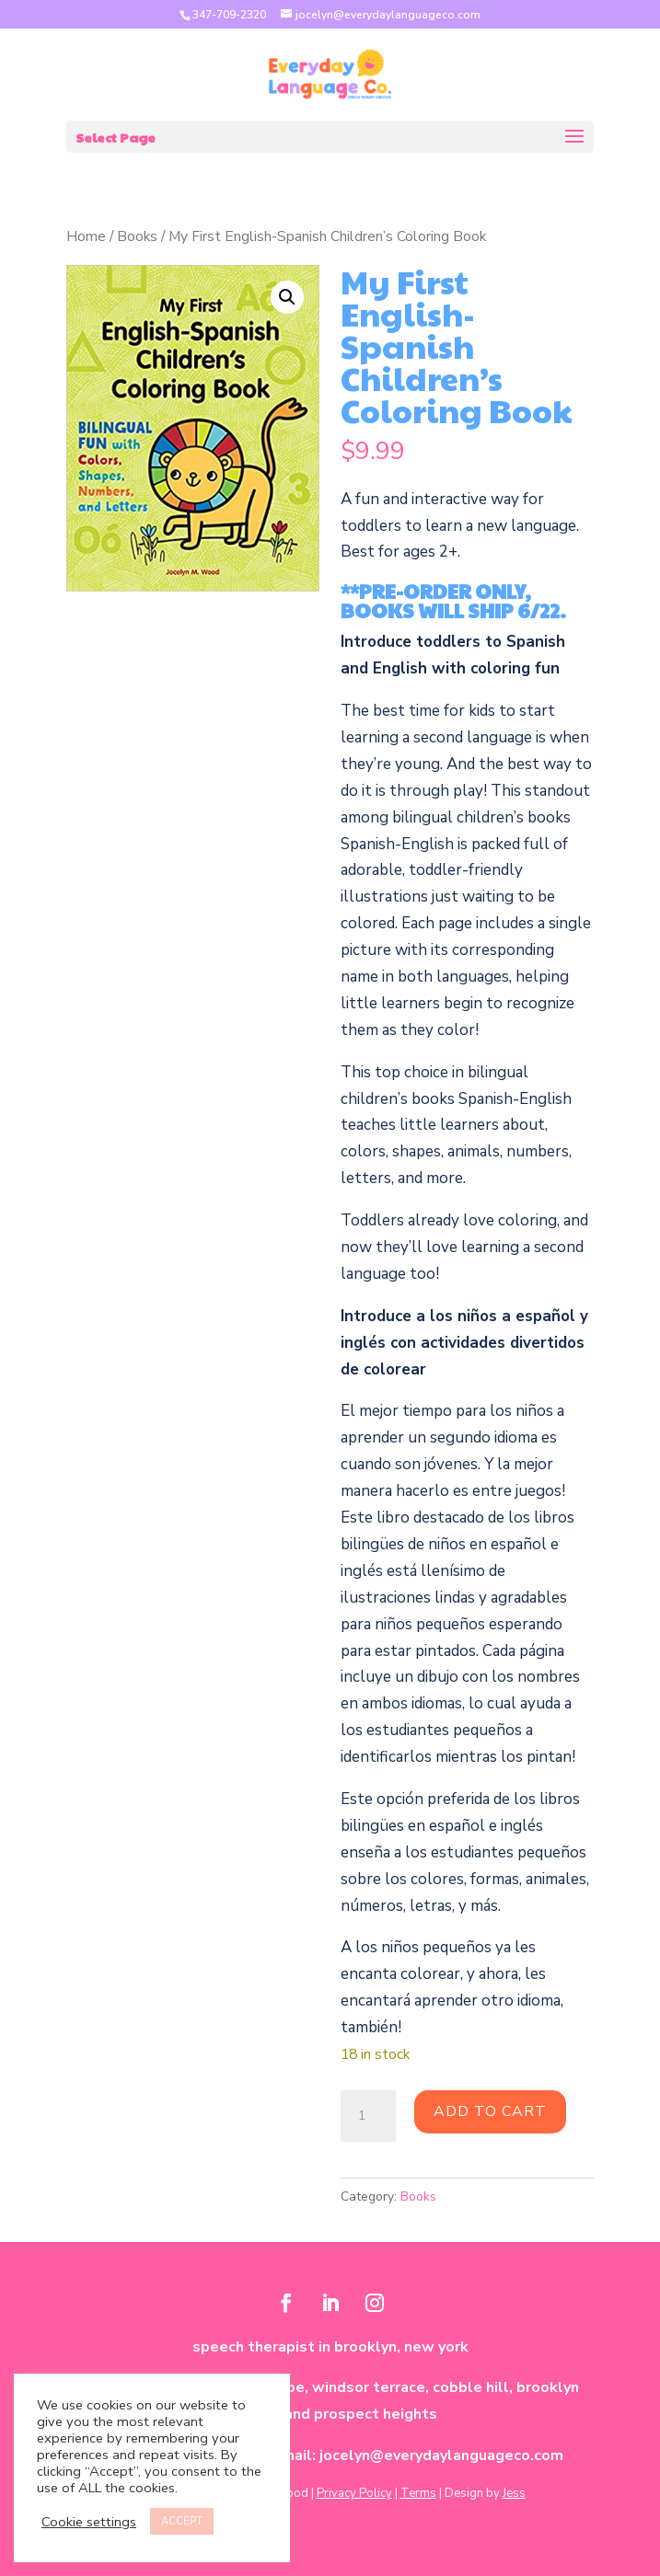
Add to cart (490, 2111)
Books (137, 236)
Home (86, 236)
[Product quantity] (368, 2116)
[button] (287, 297)
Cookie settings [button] (88, 2521)
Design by (485, 2493)
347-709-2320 (229, 14)
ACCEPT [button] (182, 2521)
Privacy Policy (354, 2493)
